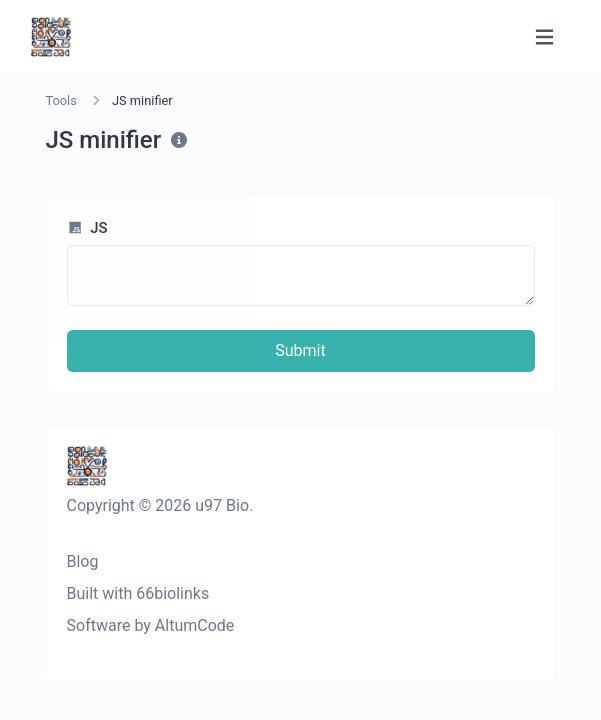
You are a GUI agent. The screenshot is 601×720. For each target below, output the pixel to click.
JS (87, 228)
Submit (300, 350)
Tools (61, 100)
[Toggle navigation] (544, 37)
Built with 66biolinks (138, 593)
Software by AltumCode (151, 625)
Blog (83, 561)
